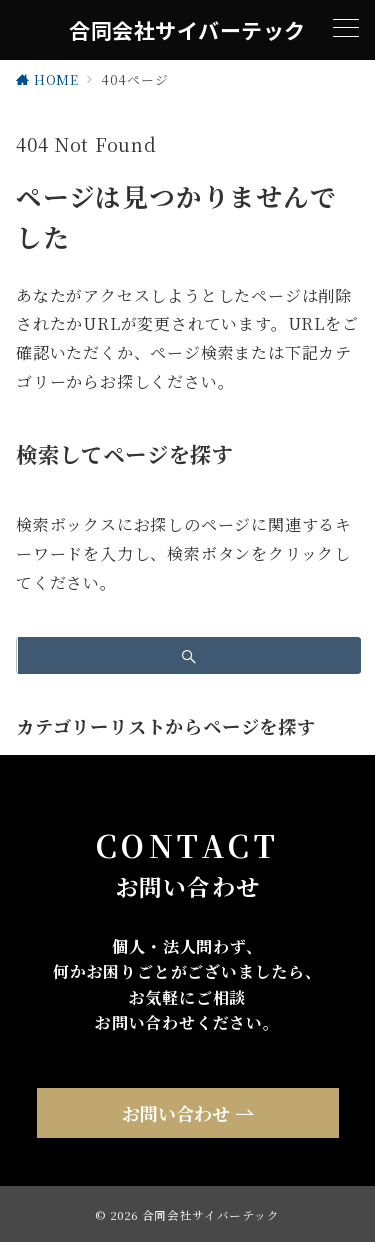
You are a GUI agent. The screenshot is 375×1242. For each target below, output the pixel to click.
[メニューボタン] (346, 30)
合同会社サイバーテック (187, 30)
